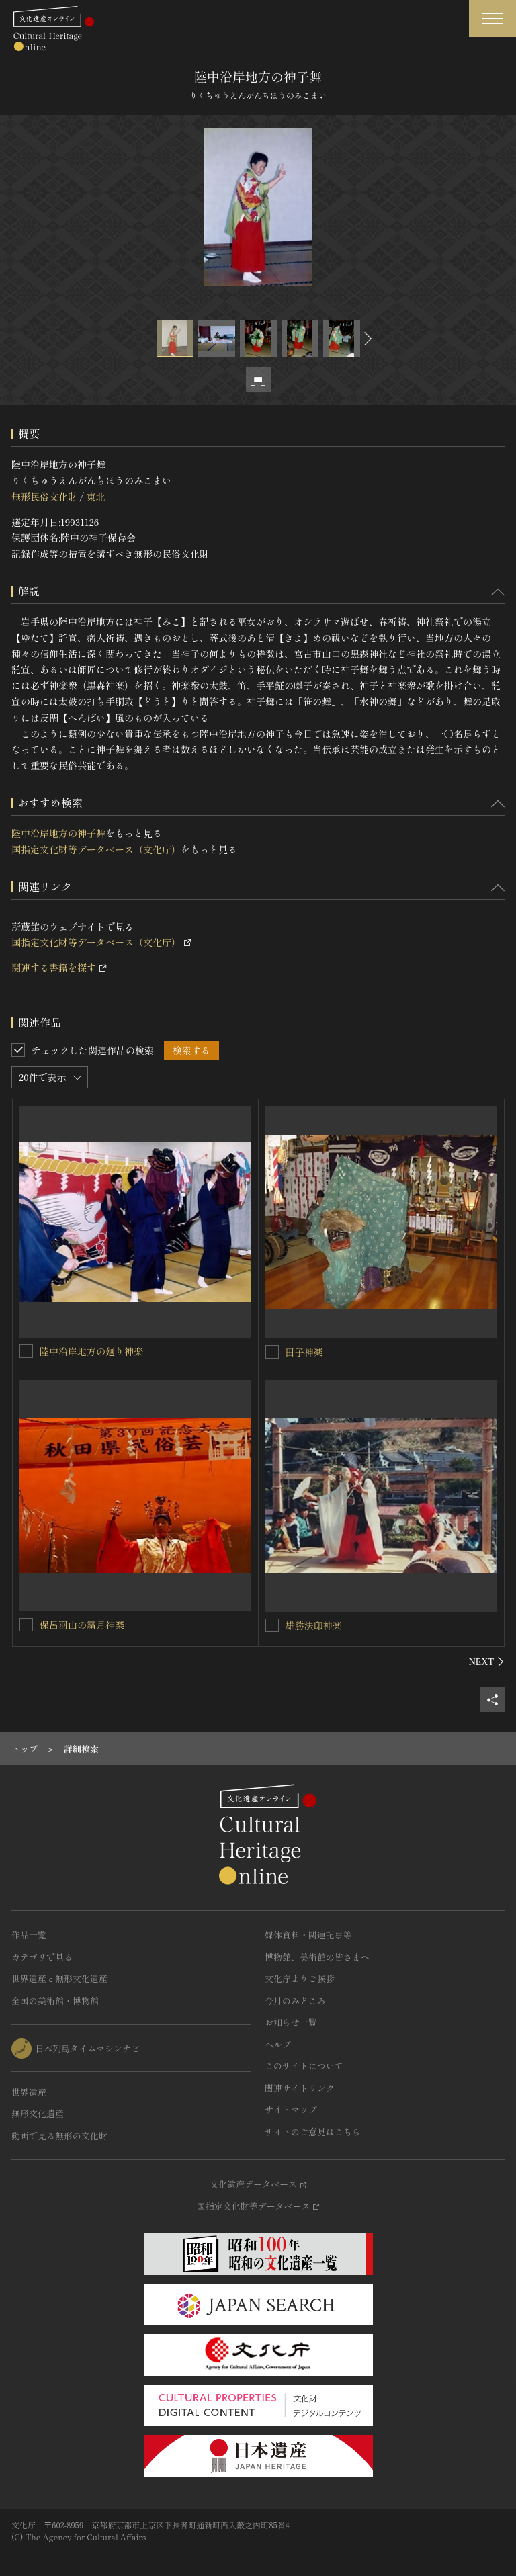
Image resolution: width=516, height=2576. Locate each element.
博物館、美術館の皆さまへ (317, 1956)
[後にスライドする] (366, 338)
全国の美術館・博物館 (55, 2000)
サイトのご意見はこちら (313, 2131)
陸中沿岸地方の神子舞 (58, 833)
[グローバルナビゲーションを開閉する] (492, 18)
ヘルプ (278, 2044)
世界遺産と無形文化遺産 (59, 1978)
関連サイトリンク (300, 2087)
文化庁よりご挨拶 (300, 1978)
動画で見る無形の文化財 (59, 2135)
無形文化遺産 (37, 2113)
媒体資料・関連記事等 (308, 1934)
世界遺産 (28, 2092)
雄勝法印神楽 (314, 1625)
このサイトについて (304, 2065)
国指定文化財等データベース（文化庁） (96, 849)
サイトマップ (291, 2109)
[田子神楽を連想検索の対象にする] (272, 1352)
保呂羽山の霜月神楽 (82, 1624)
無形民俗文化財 (44, 496)
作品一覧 (28, 1934)
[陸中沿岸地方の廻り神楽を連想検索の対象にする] (26, 1351)
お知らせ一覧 (291, 2022)
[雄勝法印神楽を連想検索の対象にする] (272, 1625)
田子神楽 (304, 1352)
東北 (95, 496)
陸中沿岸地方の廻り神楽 (91, 1351)
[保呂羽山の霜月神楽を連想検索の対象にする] (26, 1624)
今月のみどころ (295, 2000)
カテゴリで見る (42, 1956)
